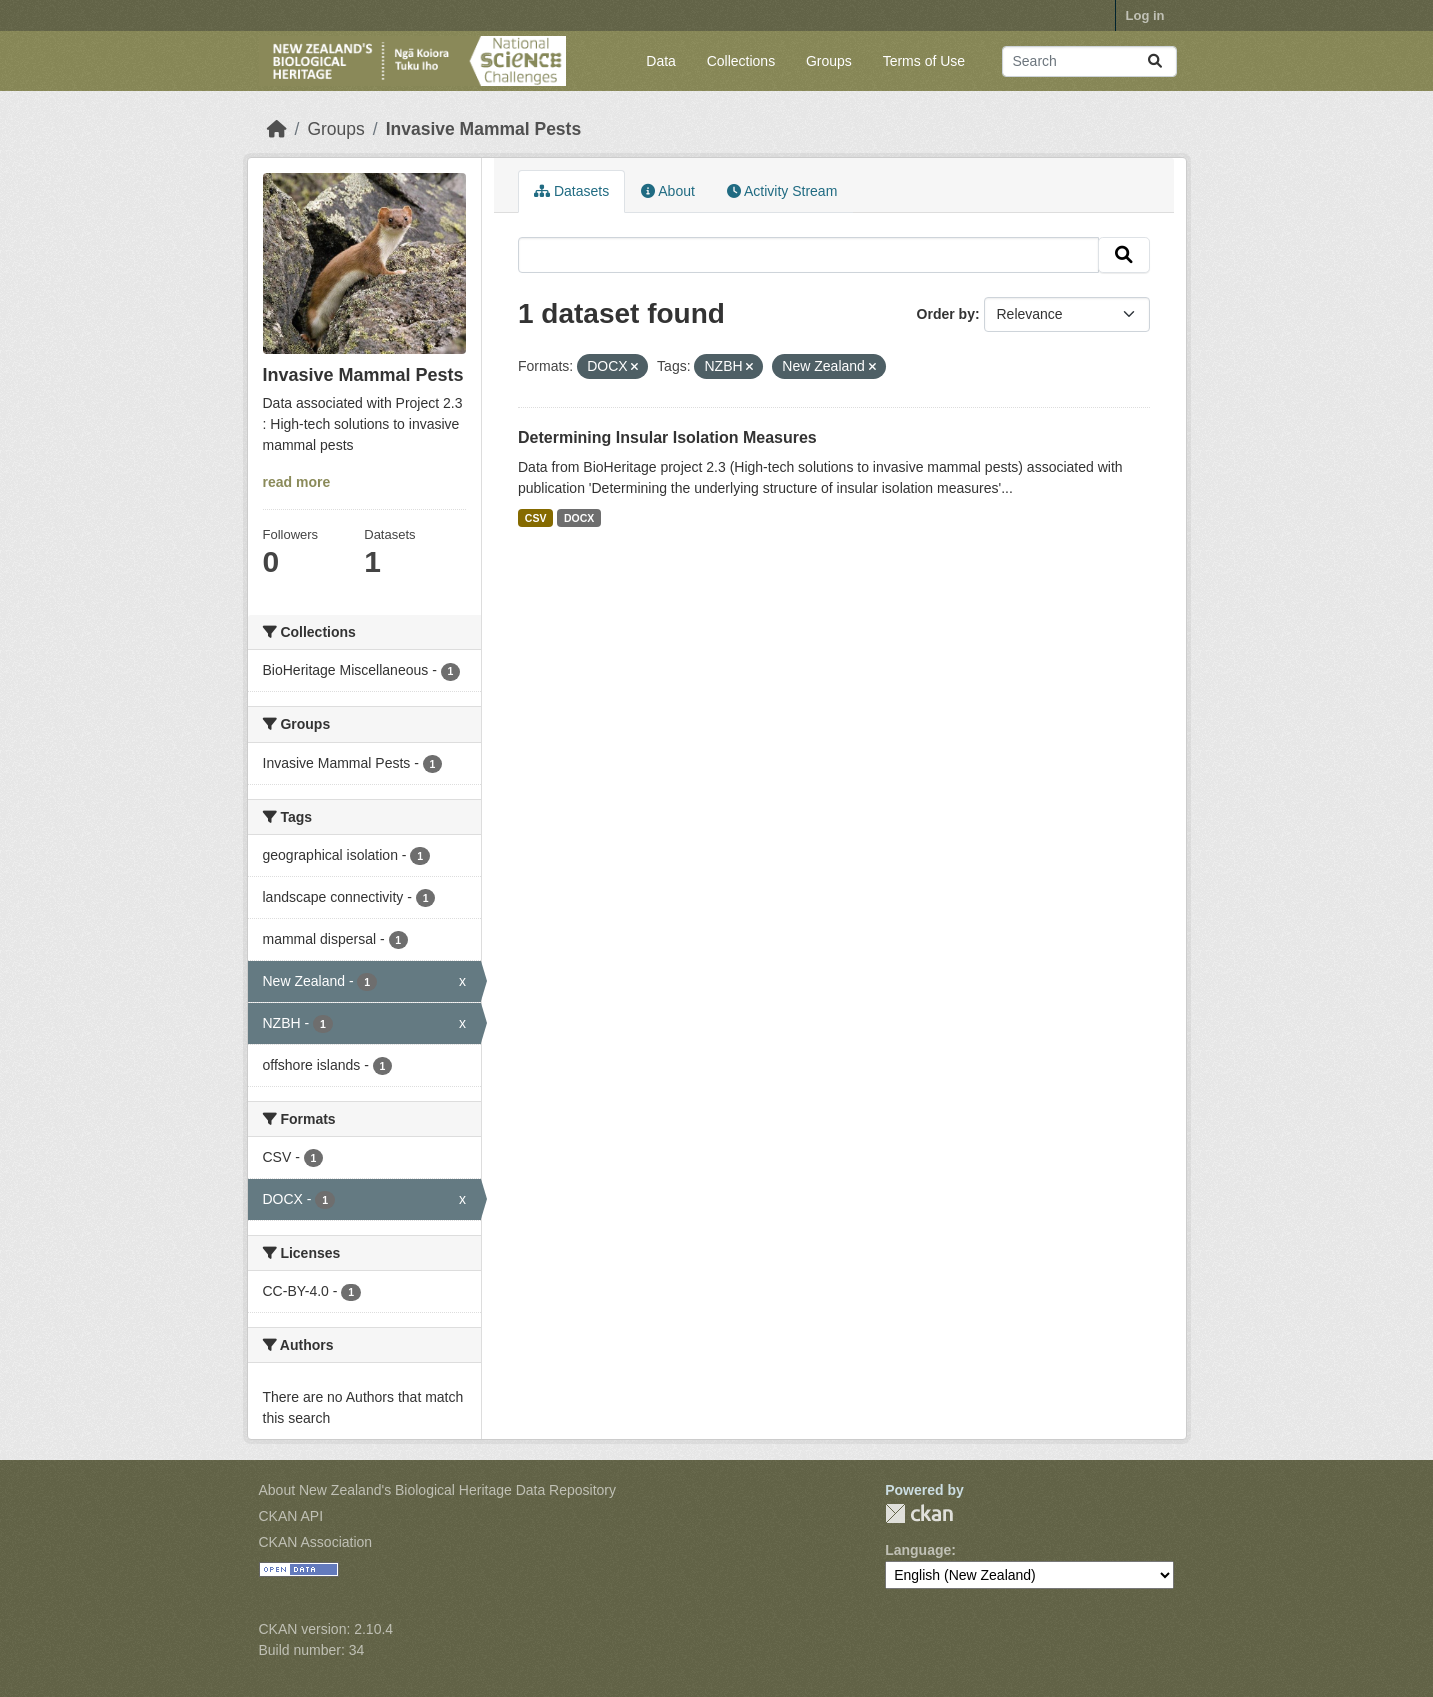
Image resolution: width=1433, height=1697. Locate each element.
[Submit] (1155, 61)
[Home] (277, 129)
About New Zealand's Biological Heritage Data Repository (438, 1490)
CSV (536, 518)
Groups (829, 61)
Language (918, 1550)
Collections (741, 61)
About (668, 191)
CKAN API (291, 1516)
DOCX (579, 518)
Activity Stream (782, 191)
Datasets (571, 191)
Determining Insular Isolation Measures (667, 437)
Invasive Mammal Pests (484, 129)
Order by (946, 314)
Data (661, 61)
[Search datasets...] (1089, 61)
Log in (1145, 15)
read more (297, 482)
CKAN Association (316, 1542)
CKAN (919, 1513)
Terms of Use (924, 61)
